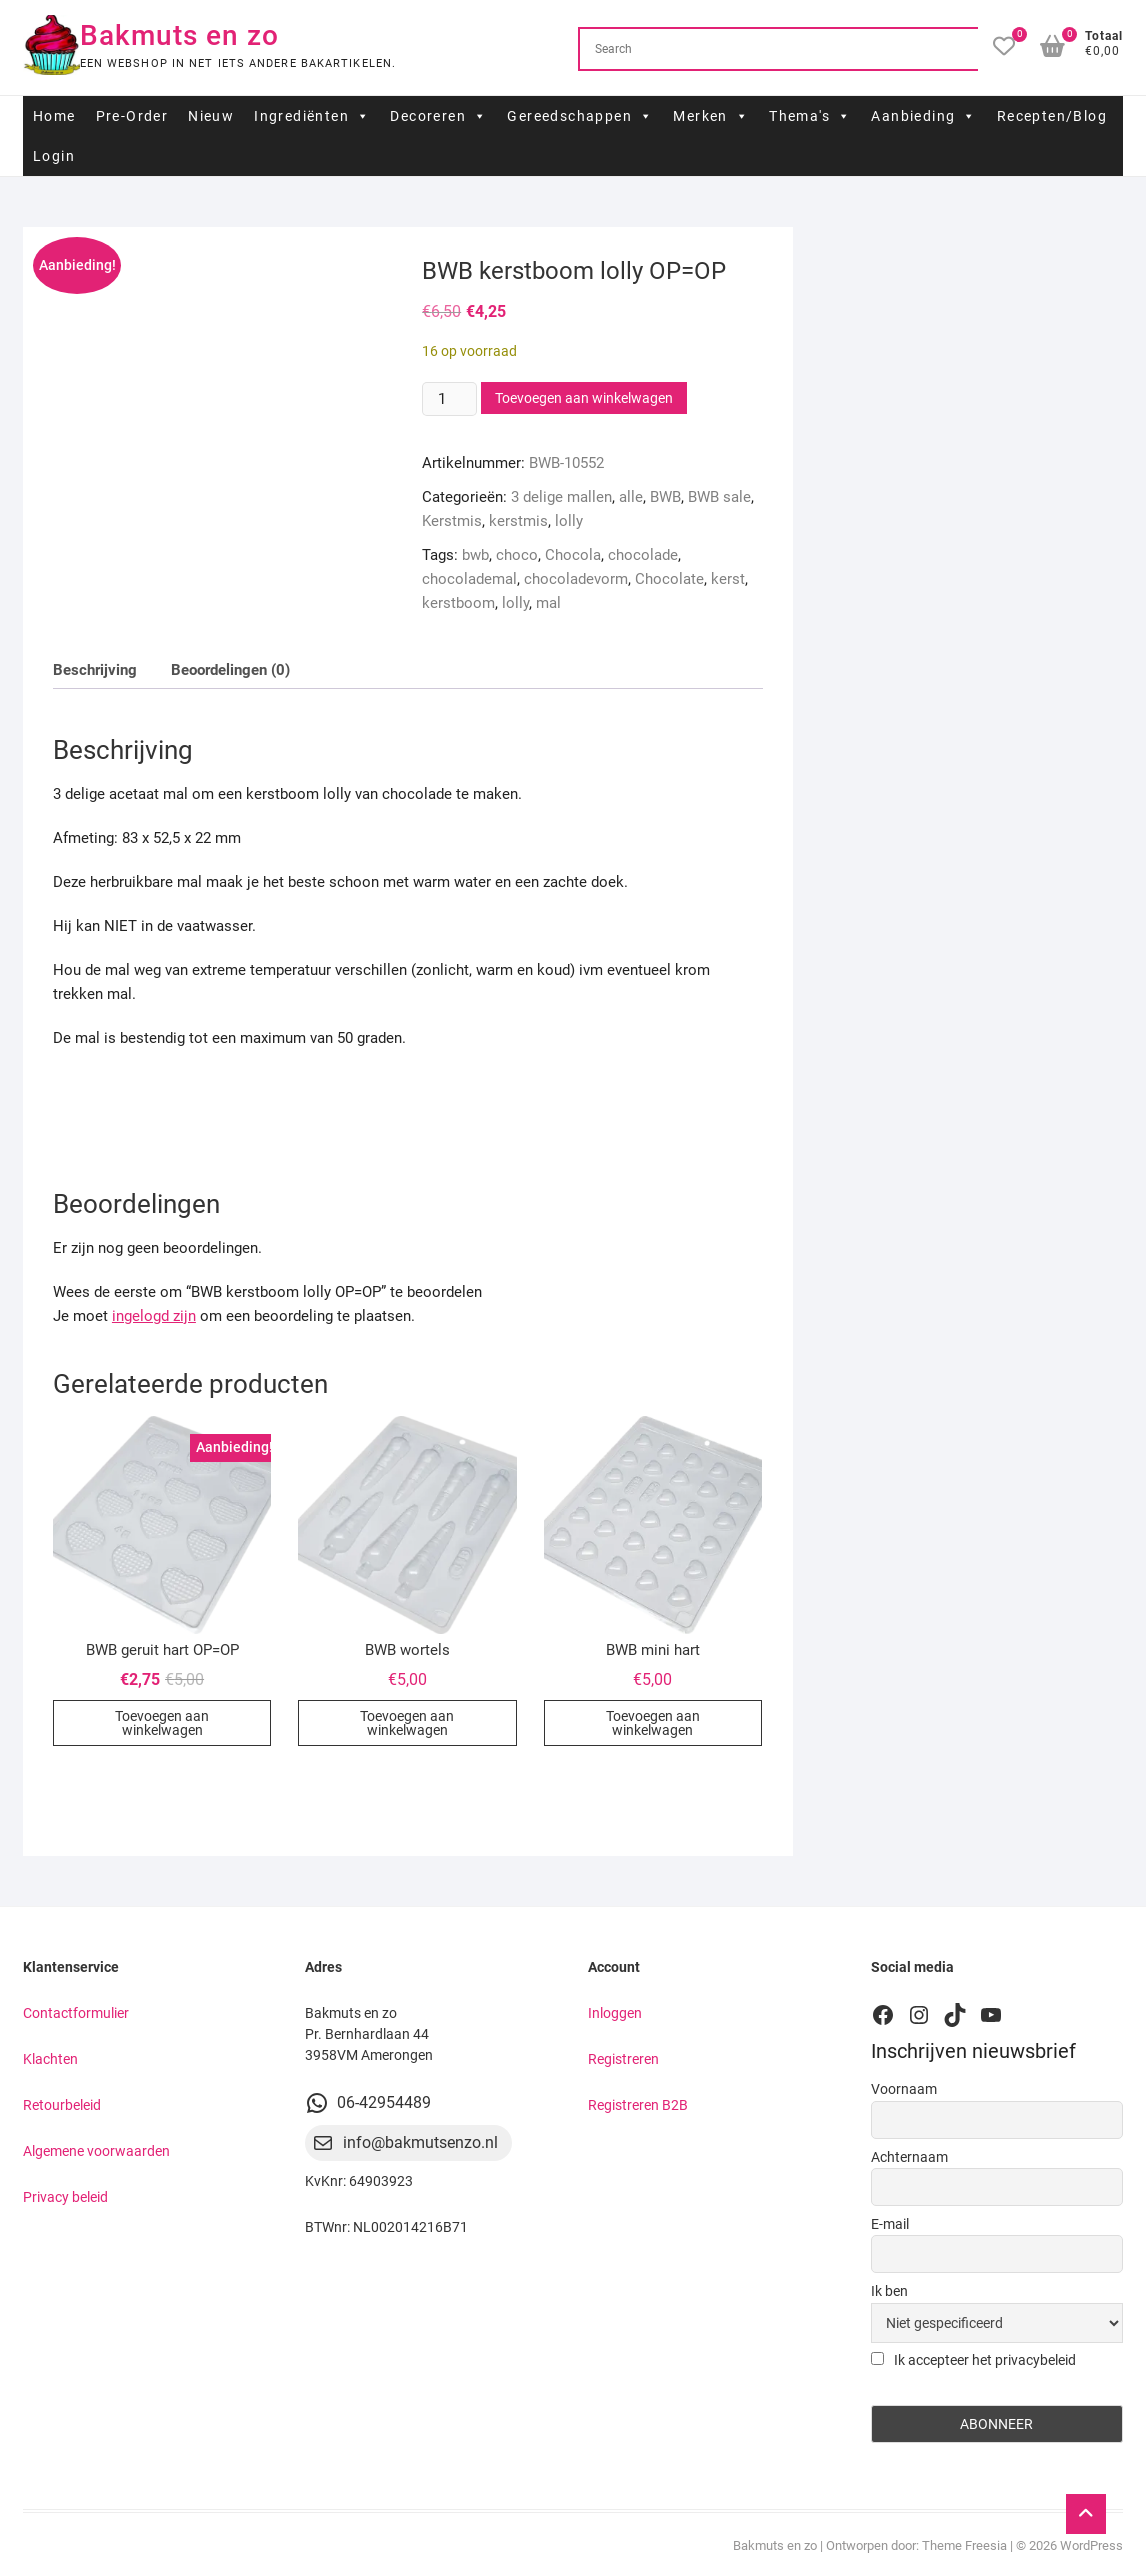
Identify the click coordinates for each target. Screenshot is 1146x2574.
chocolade (643, 555)
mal (548, 603)
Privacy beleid (65, 2197)
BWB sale (719, 497)
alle (631, 497)
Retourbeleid (62, 2105)
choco (517, 555)
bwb (475, 555)
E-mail (890, 2224)
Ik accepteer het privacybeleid (973, 2360)
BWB (665, 497)
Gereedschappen (580, 116)
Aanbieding (923, 116)
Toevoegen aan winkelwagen (584, 398)
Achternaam (909, 2157)
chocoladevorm (576, 579)
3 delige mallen (561, 497)
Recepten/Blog (1052, 116)
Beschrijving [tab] (95, 670)
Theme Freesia (964, 2545)
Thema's (810, 116)
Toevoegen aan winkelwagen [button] (162, 1723)
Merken (711, 116)
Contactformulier (76, 2013)
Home (54, 116)
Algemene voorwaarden (96, 2151)
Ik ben (889, 2291)
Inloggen (615, 2013)
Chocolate (669, 579)
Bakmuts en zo (179, 35)
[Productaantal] (449, 399)
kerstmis (518, 521)
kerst (728, 579)
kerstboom (458, 603)
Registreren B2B (638, 2105)
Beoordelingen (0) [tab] (230, 670)
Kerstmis (452, 521)
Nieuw (211, 116)
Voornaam (904, 2089)
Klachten (50, 2059)
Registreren (623, 2059)
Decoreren (438, 116)
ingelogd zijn (154, 1316)
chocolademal (469, 579)
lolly (569, 521)
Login (54, 156)
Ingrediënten (312, 116)
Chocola (573, 555)
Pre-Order (132, 116)
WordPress (1091, 2545)
